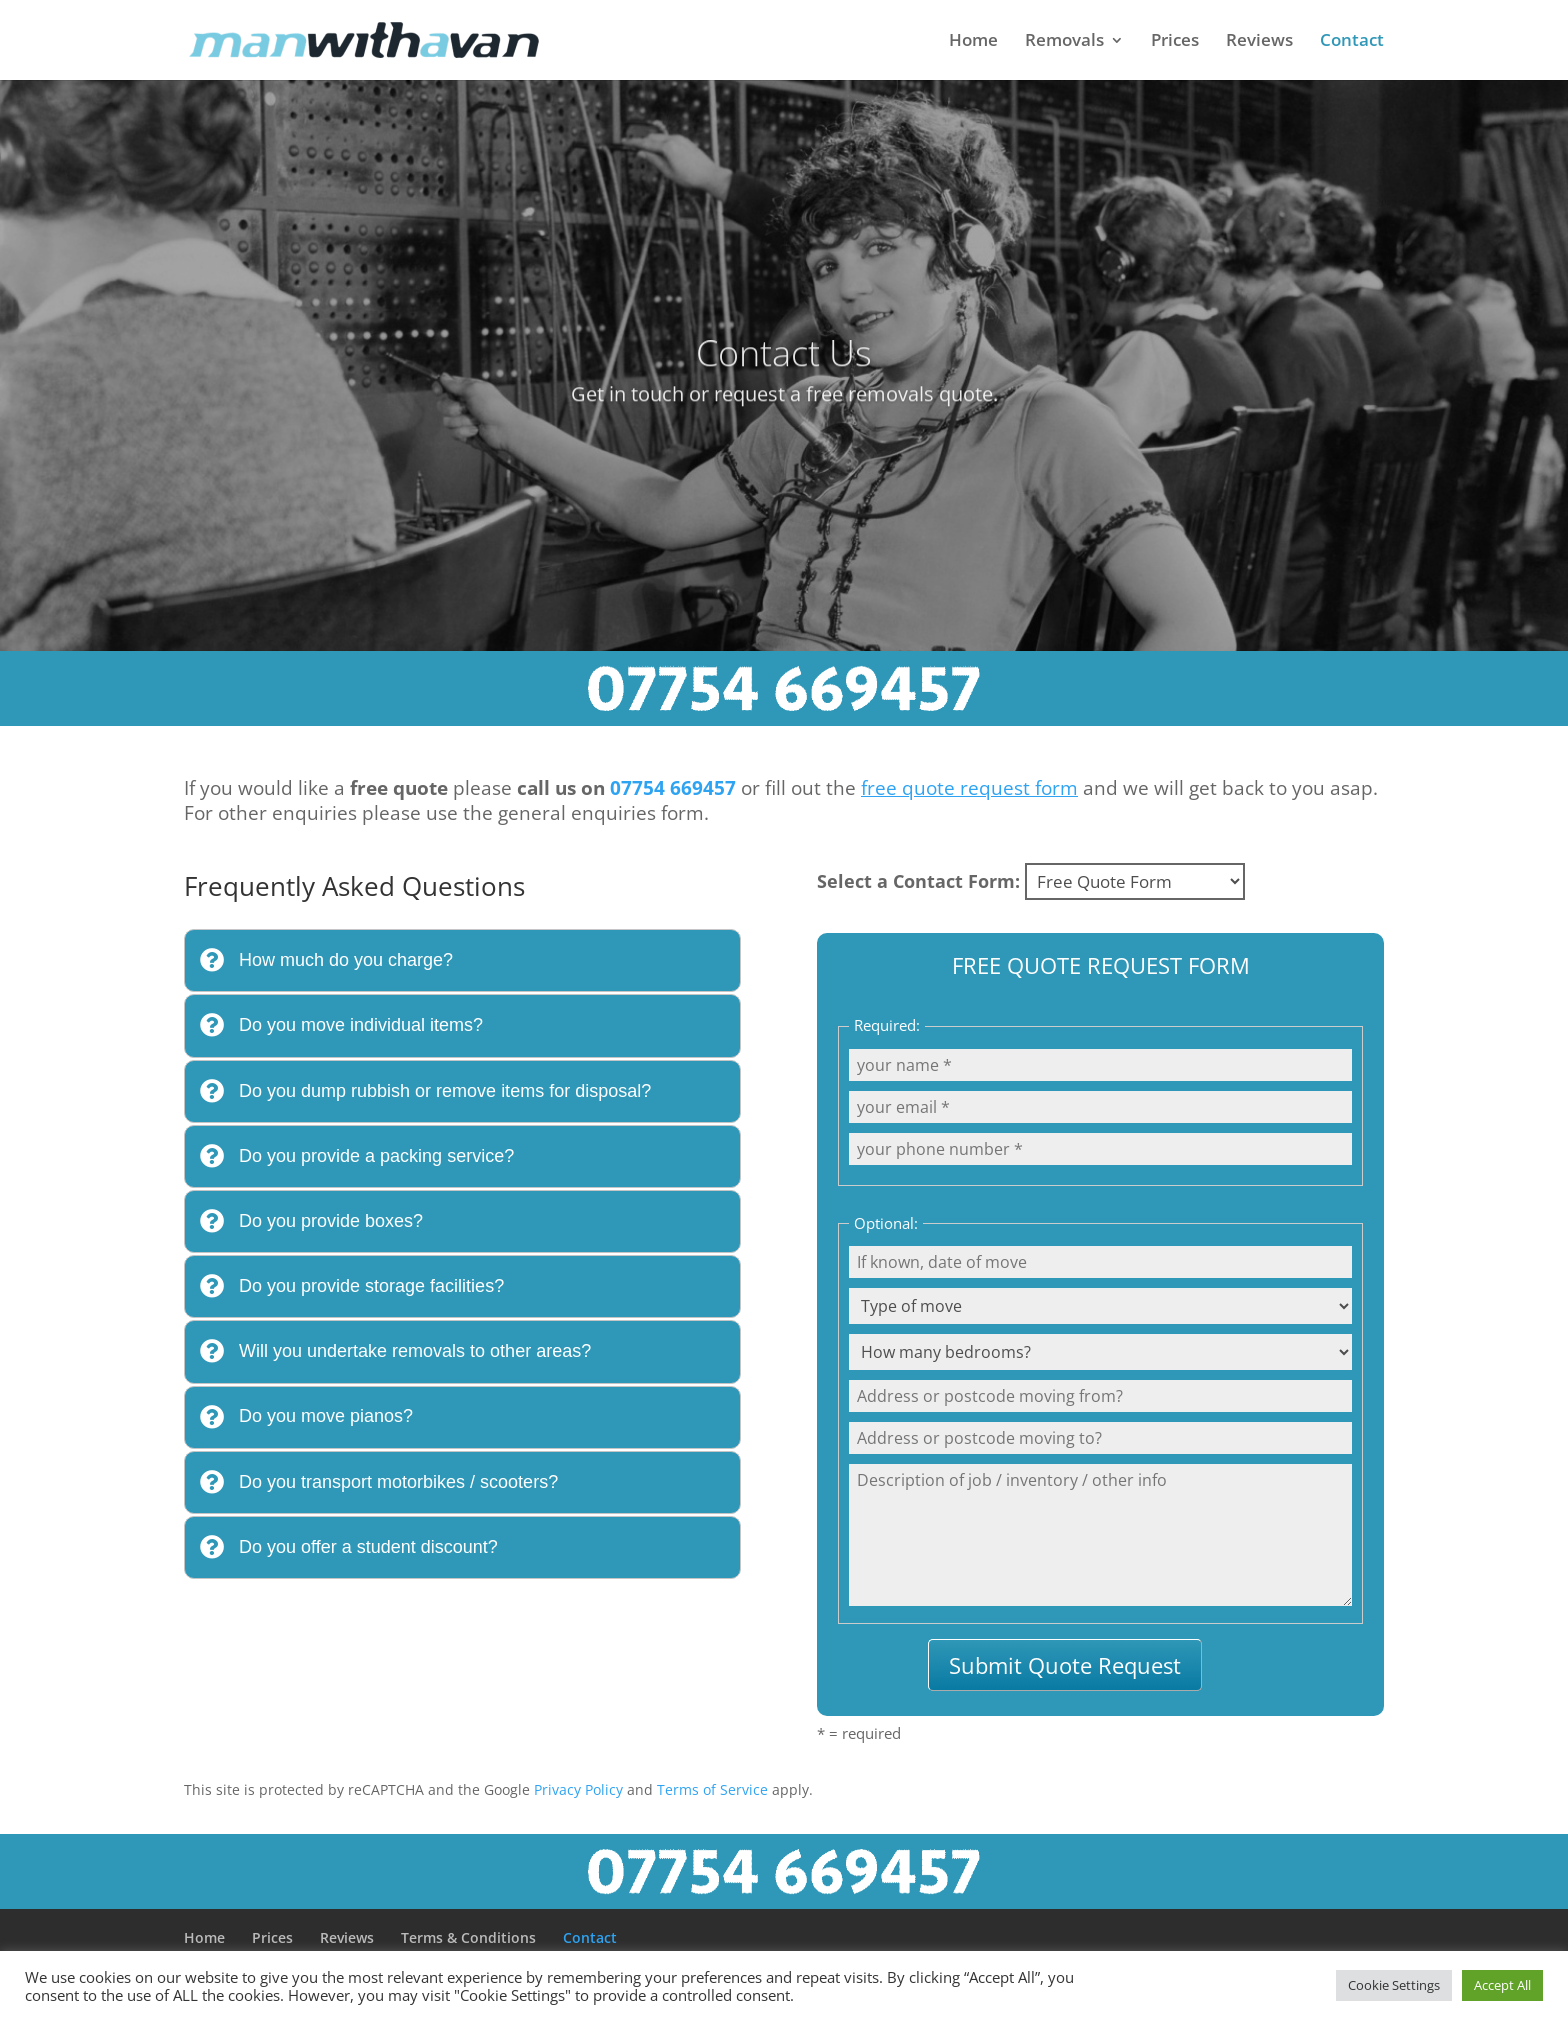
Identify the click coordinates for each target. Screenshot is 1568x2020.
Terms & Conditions (468, 1937)
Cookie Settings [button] (1394, 1985)
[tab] (462, 960)
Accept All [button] (1502, 1985)
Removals (1064, 42)
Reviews (1259, 42)
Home (973, 42)
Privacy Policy (578, 1789)
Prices (1175, 42)
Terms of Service (712, 1789)
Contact (1352, 42)
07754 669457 (673, 788)
